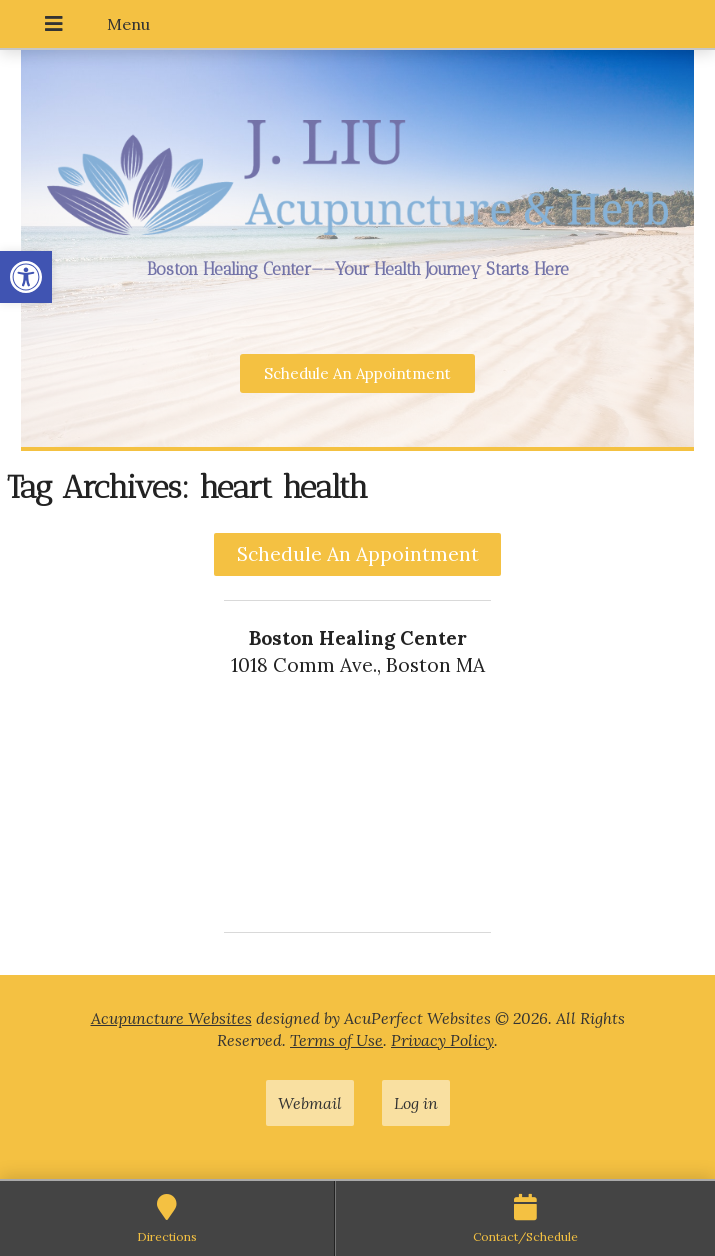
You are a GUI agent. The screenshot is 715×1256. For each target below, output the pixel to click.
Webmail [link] (310, 1103)
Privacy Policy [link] (442, 1040)
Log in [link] (416, 1103)
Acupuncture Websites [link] (171, 1018)
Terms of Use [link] (336, 1040)
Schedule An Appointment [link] (358, 554)
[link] (26, 277)
